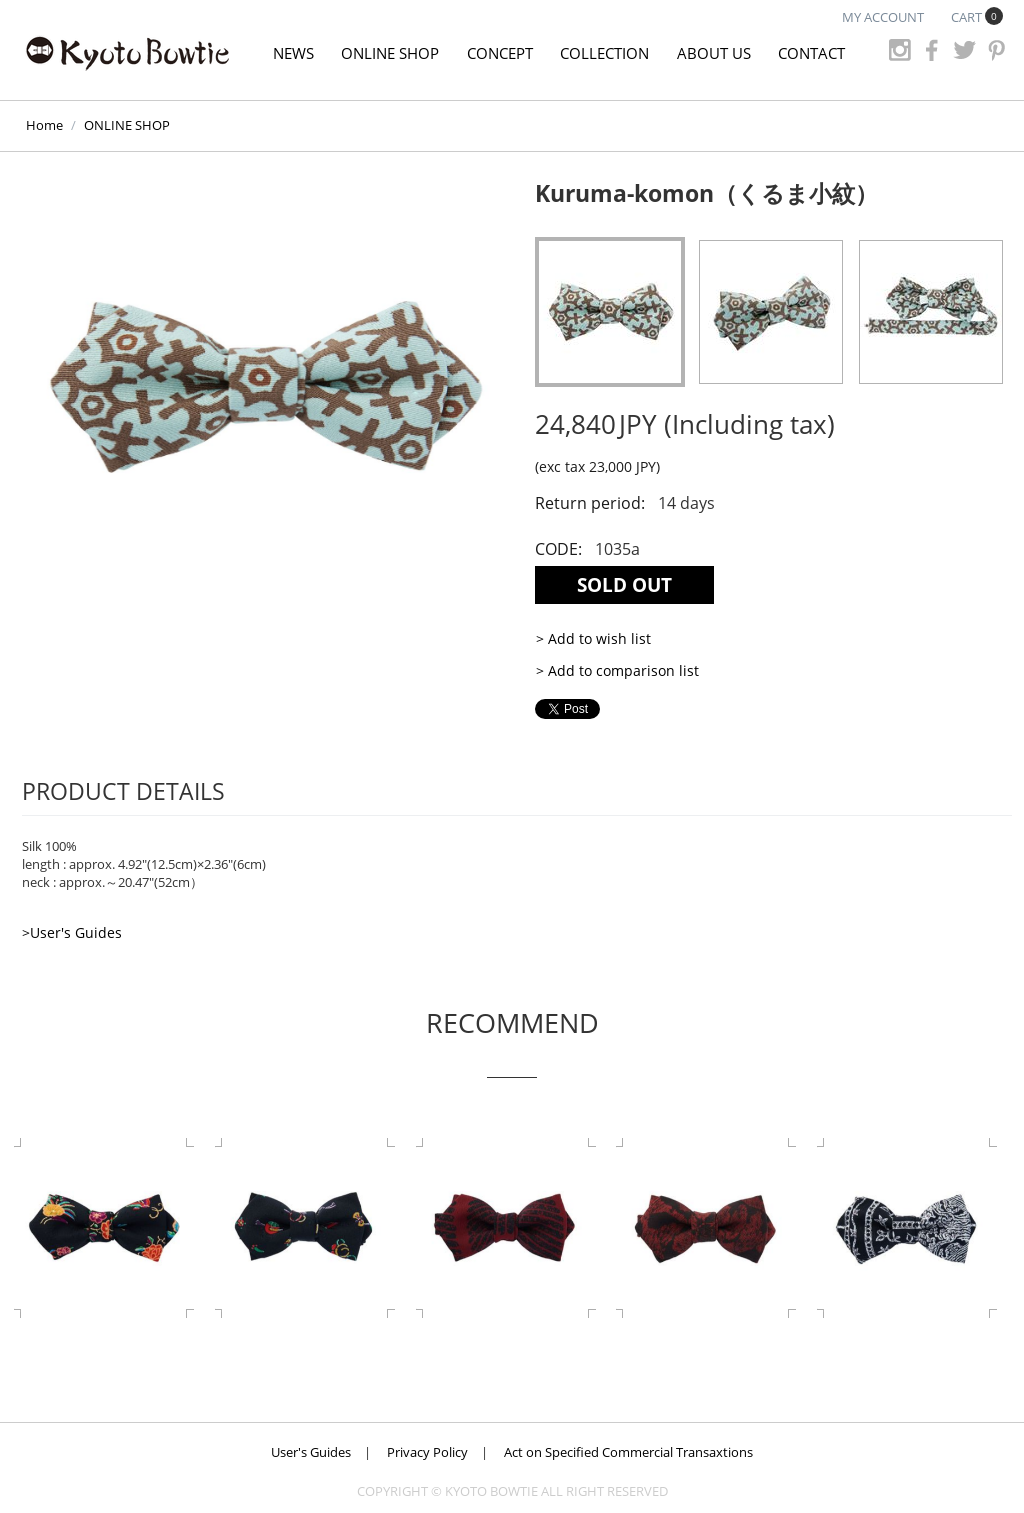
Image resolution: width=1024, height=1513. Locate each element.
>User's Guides (72, 932)
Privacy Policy (427, 1452)
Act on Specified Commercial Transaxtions (628, 1452)
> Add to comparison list (617, 670)
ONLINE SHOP (390, 53)
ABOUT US (714, 53)
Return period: (590, 503)
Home (44, 125)
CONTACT (811, 53)
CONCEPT (500, 53)
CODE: (558, 549)
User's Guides (311, 1452)
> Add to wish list (593, 638)
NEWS (293, 53)
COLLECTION (604, 53)
